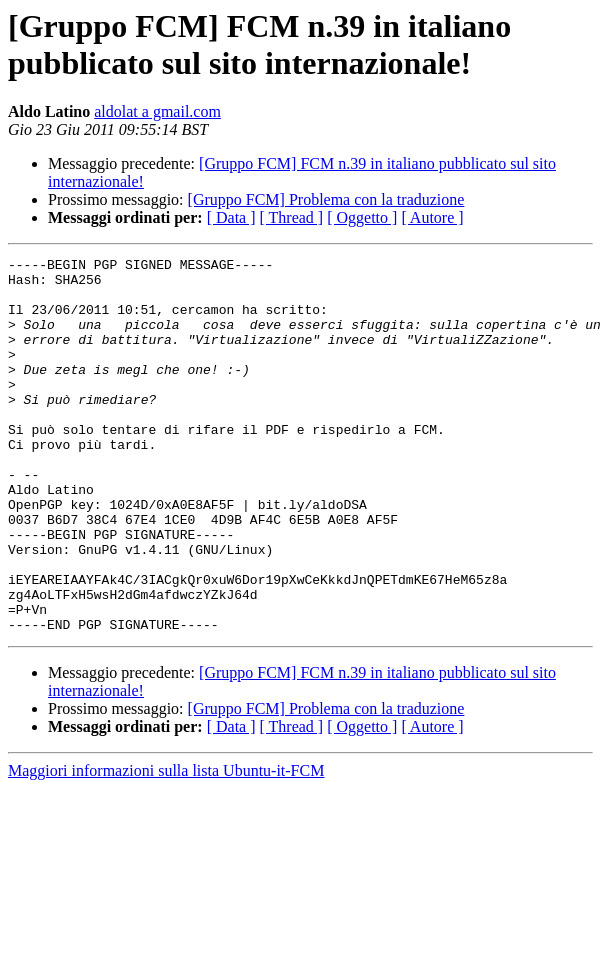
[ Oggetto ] (362, 217)
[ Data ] (231, 217)
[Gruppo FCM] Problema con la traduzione (326, 199)
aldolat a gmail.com (157, 111)
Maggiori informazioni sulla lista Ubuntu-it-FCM (166, 845)
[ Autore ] (432, 217)
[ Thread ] (292, 217)
